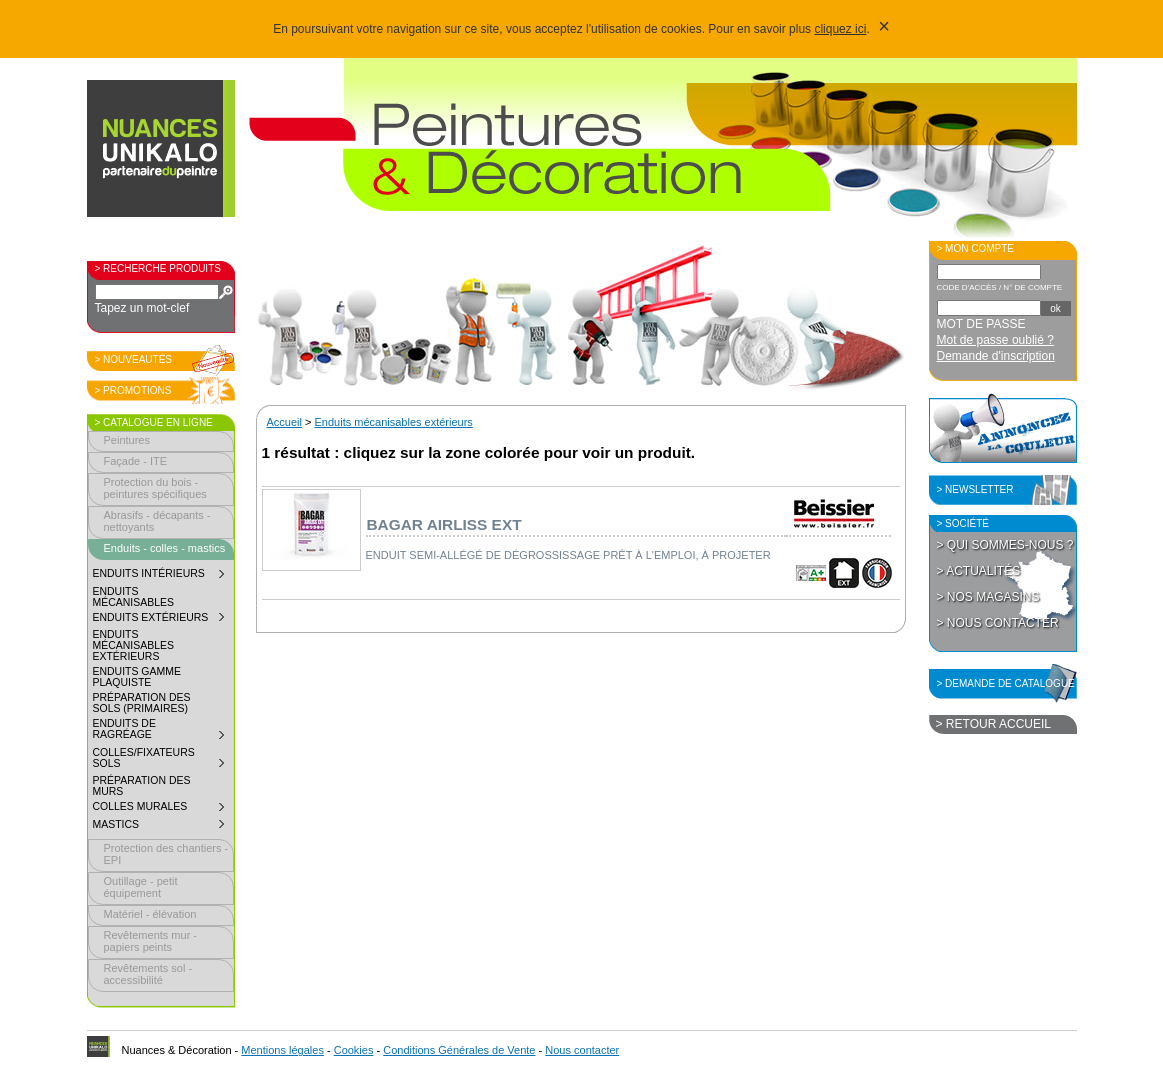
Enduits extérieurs (163, 620)
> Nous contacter (998, 623)
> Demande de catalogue (1006, 683)
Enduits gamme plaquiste (137, 677)
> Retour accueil (993, 724)
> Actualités (979, 571)
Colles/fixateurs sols (163, 760)
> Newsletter (975, 489)
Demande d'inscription (996, 356)
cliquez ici (840, 29)
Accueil (284, 422)
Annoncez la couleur (1003, 428)
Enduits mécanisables (133, 597)
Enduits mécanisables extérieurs (133, 645)
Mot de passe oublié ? (995, 340)
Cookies (354, 1050)
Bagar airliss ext (444, 524)
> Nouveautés (134, 359)
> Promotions (133, 390)
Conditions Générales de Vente (459, 1050)
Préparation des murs (142, 786)
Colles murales (163, 809)
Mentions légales (282, 1050)
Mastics (163, 827)
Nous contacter (582, 1050)
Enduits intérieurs (163, 576)
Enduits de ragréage (163, 731)
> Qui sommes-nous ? (1005, 545)
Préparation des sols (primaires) (142, 703)
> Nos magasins (988, 597)
